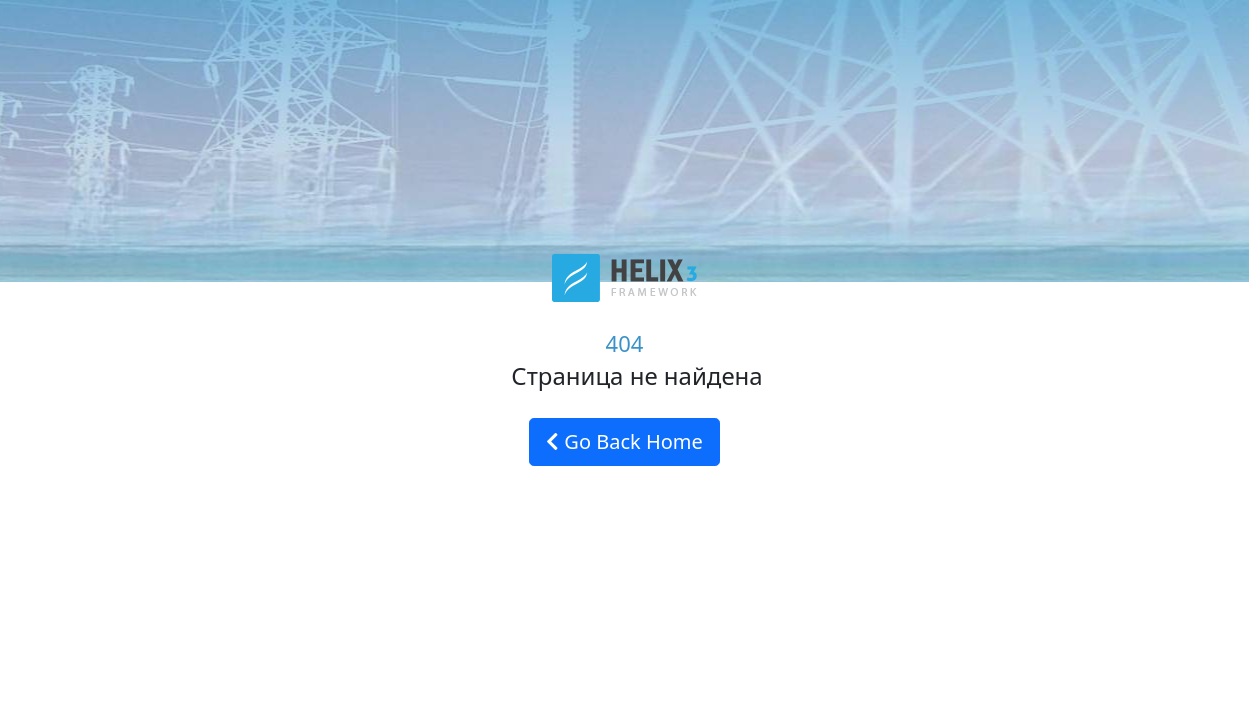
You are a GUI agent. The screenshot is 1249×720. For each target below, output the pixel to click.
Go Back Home (624, 441)
